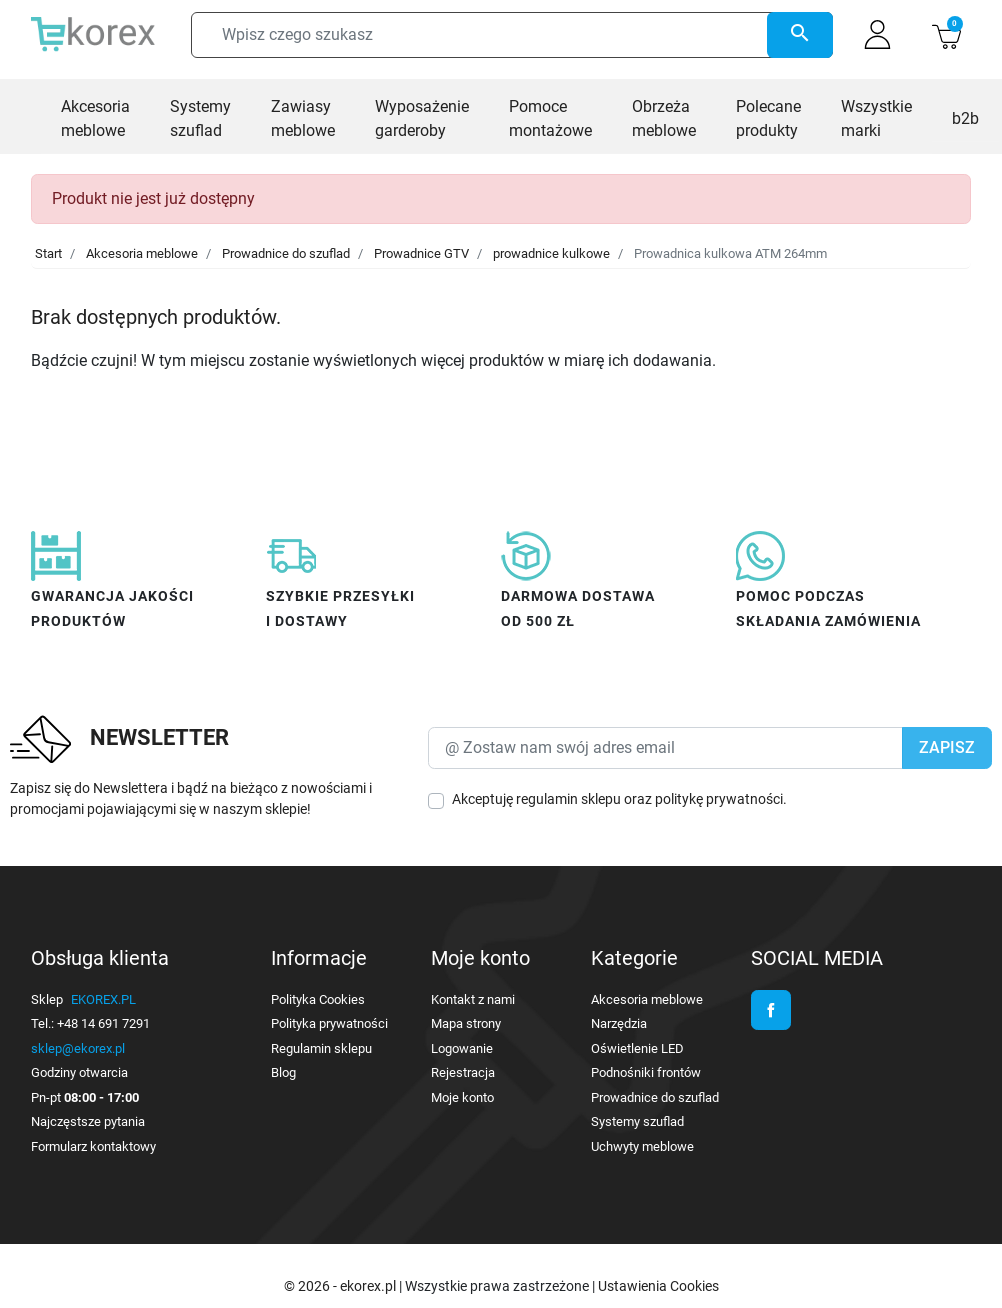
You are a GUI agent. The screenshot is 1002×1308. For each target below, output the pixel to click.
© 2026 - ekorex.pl (341, 1286)
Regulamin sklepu (321, 1048)
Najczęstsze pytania (88, 1121)
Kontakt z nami (473, 999)
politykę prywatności (719, 799)
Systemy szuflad (637, 1121)
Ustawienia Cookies (658, 1286)
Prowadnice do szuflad (286, 253)
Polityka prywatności (329, 1023)
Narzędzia (619, 1023)
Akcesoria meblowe (142, 253)
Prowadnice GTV (421, 253)
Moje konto (462, 1097)
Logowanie (462, 1048)
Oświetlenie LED (637, 1048)
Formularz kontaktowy (93, 1146)
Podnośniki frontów (646, 1072)
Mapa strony (466, 1023)
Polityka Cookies (318, 999)
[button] (946, 34)
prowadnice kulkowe (551, 253)
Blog (283, 1072)
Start (48, 253)
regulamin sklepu (568, 799)
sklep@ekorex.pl (78, 1048)
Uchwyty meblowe (642, 1146)
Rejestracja (463, 1072)
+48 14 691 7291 (103, 1023)
